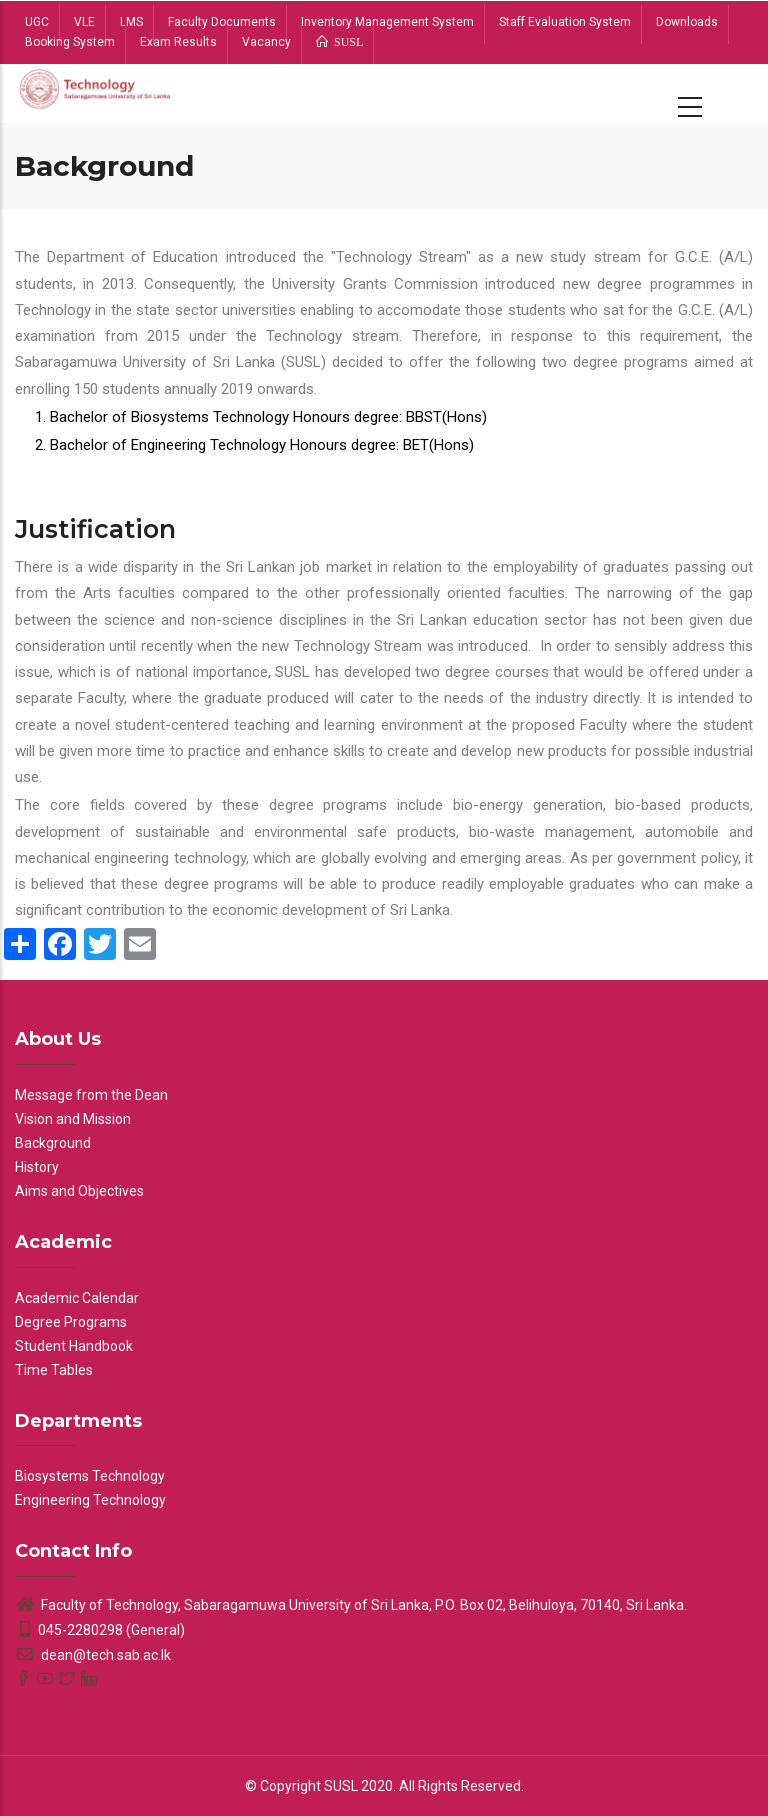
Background (53, 1143)
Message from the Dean (91, 1095)
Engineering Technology (90, 1500)
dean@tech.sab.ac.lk (93, 1655)
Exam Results (178, 42)
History (37, 1167)
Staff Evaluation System (565, 22)
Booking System (70, 42)
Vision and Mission (73, 1119)
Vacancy (266, 42)
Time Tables (54, 1370)
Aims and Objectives (79, 1191)
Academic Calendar (77, 1298)
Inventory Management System (387, 22)
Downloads (687, 22)
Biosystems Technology (90, 1476)
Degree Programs (71, 1322)
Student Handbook (74, 1346)
